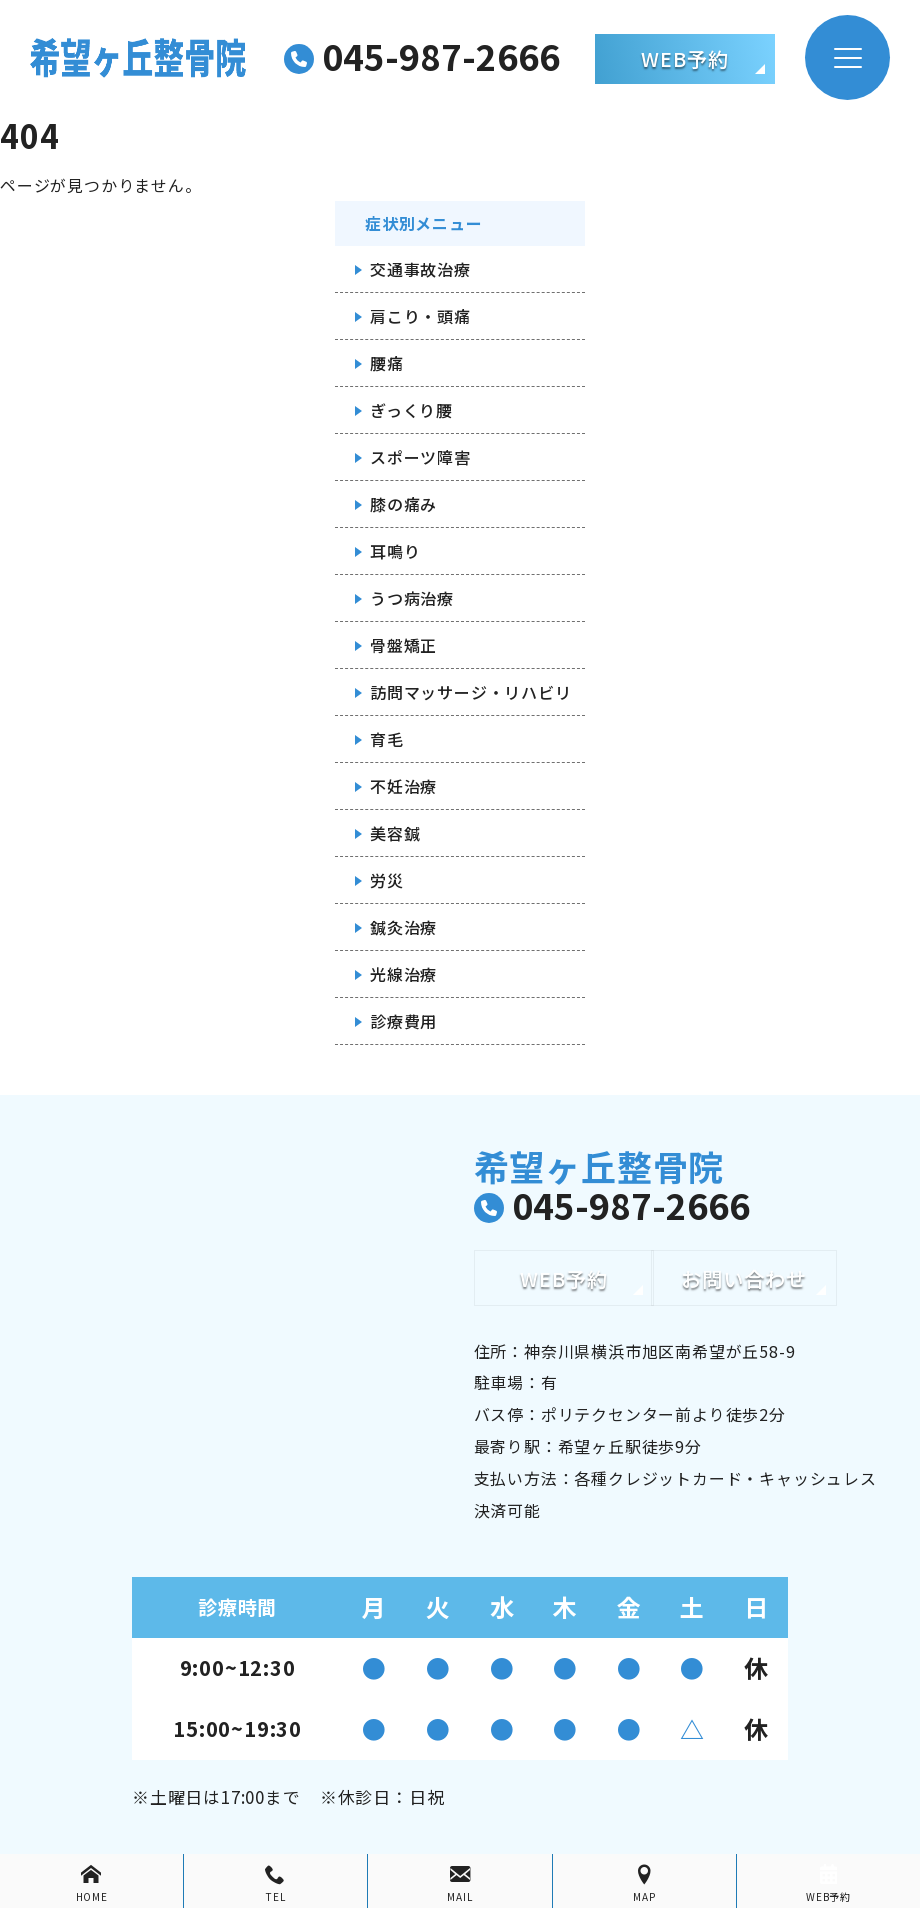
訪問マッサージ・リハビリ (471, 692)
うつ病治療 (412, 598)
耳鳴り (395, 551)
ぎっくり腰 (411, 410)
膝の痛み (403, 504)
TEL (275, 1884)
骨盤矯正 (403, 645)
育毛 (387, 739)
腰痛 (387, 363)
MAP (644, 1884)
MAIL (459, 1884)
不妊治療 (403, 786)
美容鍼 (395, 833)
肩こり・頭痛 (420, 316)
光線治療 (403, 974)
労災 (387, 880)
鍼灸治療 (403, 927)
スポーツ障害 (420, 457)
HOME (91, 1884)
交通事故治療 (420, 269)
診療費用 (403, 1021)
